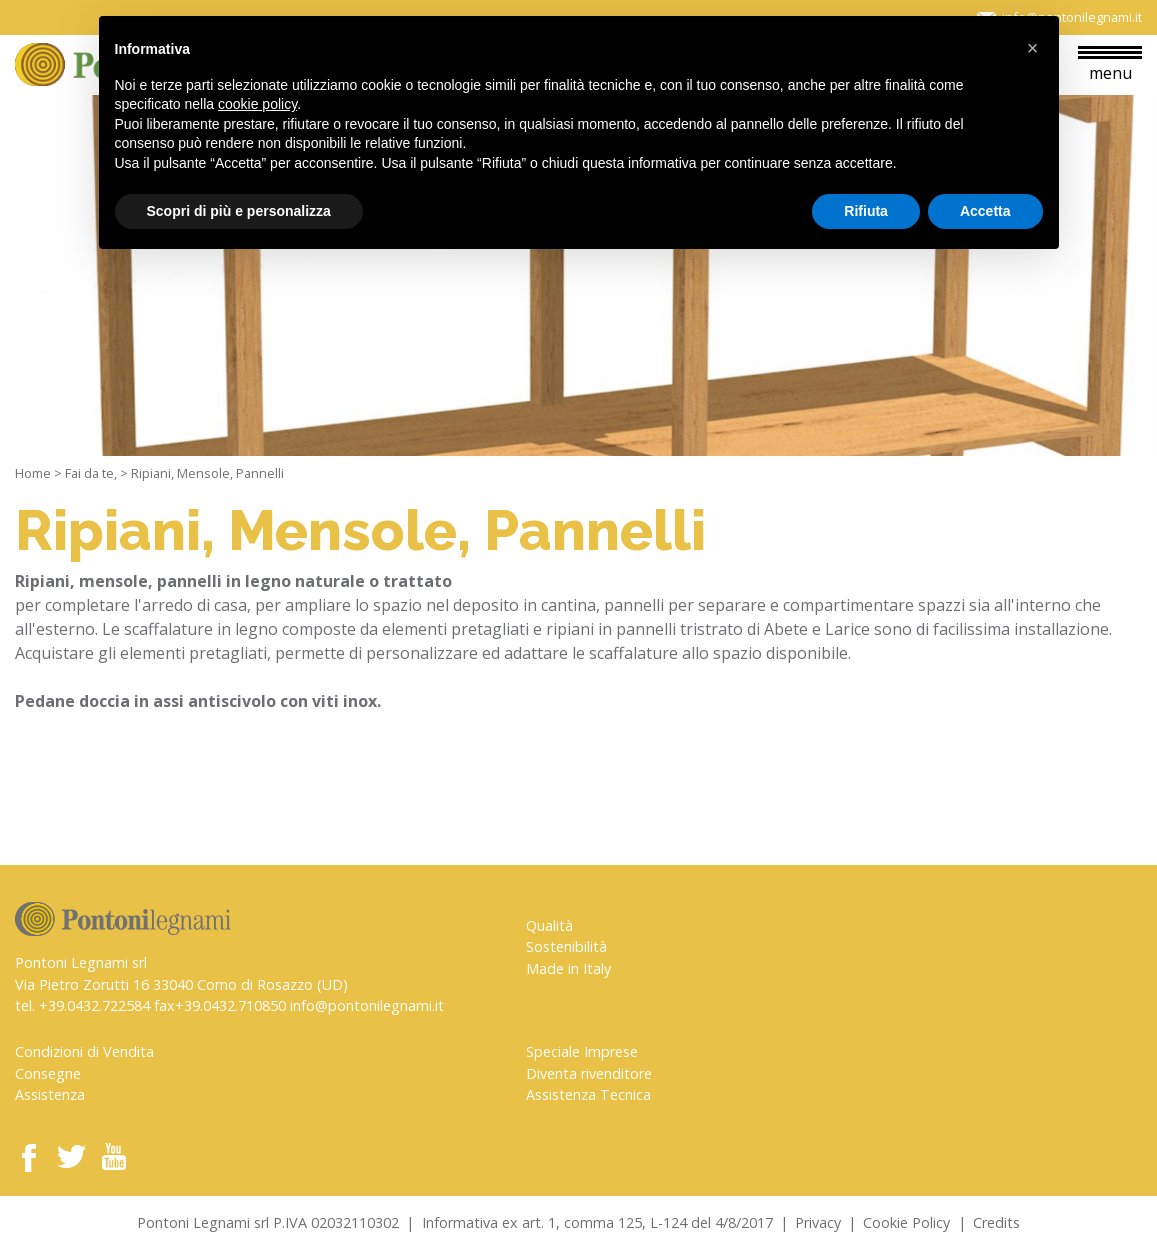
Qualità (549, 925)
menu (1110, 65)
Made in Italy (568, 968)
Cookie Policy (906, 1222)
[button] (1033, 48)
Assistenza (50, 1094)
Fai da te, (91, 473)
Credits (996, 1222)
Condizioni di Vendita (84, 1051)
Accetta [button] (985, 211)
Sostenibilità (566, 946)
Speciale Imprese (582, 1051)
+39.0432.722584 (94, 1005)
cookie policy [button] (257, 104)
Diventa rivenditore (589, 1073)
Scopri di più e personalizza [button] (239, 211)
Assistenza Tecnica (588, 1094)
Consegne (48, 1073)
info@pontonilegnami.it (367, 1005)
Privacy (818, 1222)
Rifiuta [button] (866, 211)
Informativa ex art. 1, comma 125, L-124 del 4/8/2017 (597, 1222)
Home (33, 473)
